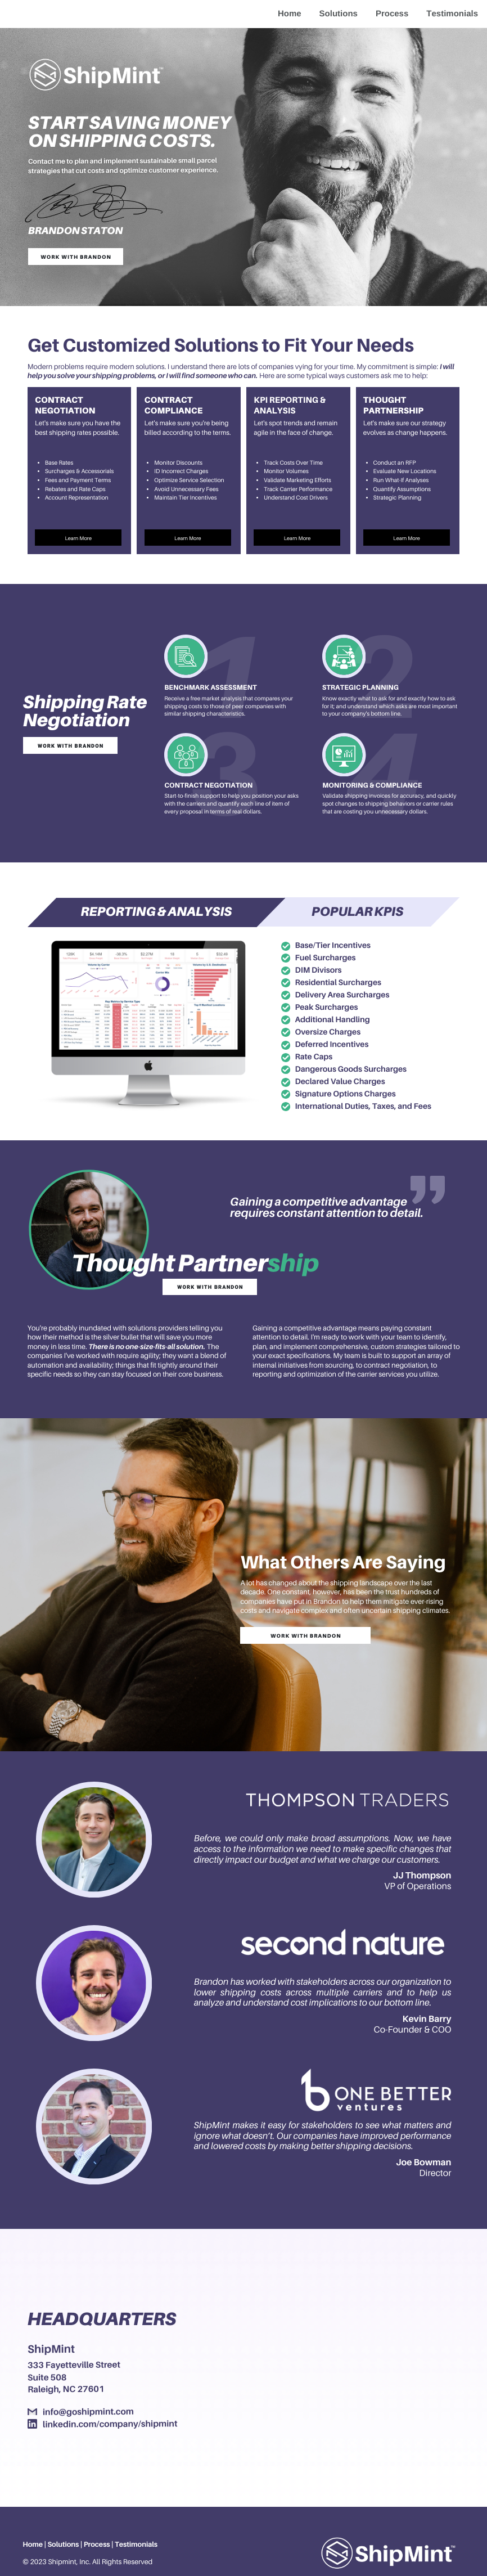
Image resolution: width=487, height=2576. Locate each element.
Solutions (338, 14)
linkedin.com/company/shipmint (110, 2423)
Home (289, 14)
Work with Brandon (75, 257)
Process (392, 14)
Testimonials (452, 14)
